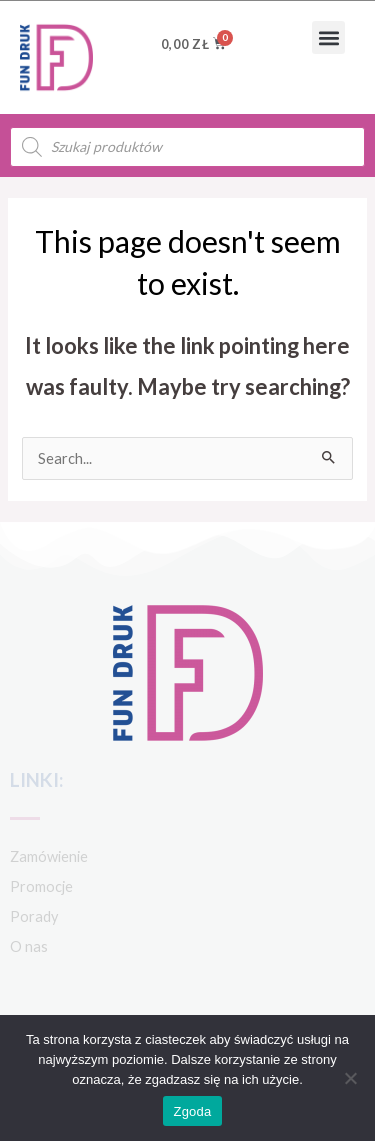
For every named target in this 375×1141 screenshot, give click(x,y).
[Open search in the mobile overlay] (187, 147)
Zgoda (192, 1111)
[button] (328, 37)
